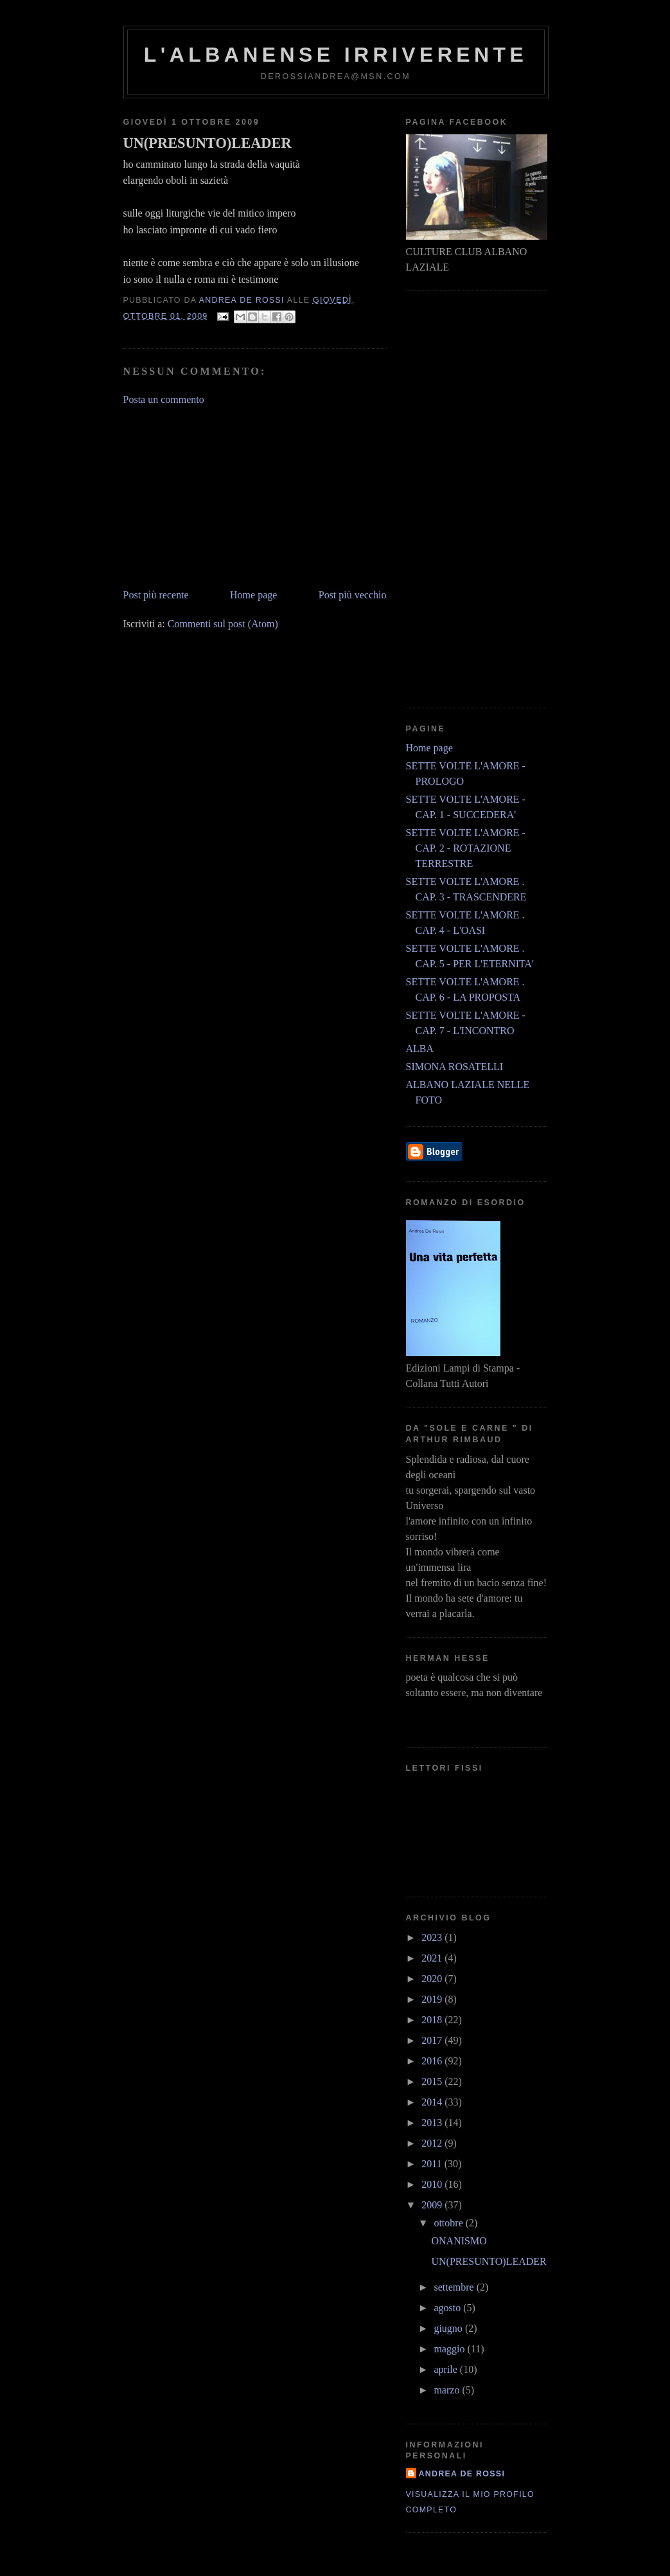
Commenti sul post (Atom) (223, 623)
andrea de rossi (462, 2473)
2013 (433, 2122)
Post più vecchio (353, 594)
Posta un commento (163, 399)
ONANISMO (458, 2240)
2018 (433, 2019)
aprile (446, 2369)
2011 (432, 2163)
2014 (433, 2102)
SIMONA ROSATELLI (455, 1066)
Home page (253, 594)
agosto (448, 2307)
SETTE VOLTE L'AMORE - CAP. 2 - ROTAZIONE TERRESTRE (465, 848)
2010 (433, 2184)
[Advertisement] (219, 496)
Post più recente (156, 594)
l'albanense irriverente (336, 54)
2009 (433, 2204)
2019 (433, 1999)
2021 (433, 1958)
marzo (448, 2389)
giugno (449, 2328)
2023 (433, 1937)
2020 (433, 1978)
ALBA (420, 1048)
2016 (433, 2060)
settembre (455, 2287)
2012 (433, 2143)
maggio (450, 2348)
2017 (433, 2040)
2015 (433, 2081)
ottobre (449, 2222)
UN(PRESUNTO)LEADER (488, 2261)
